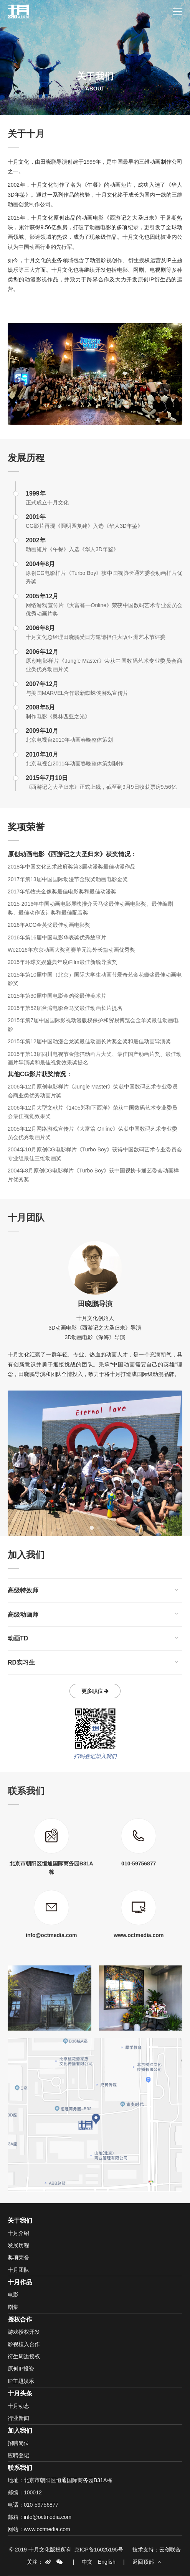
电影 (13, 2295)
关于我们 (20, 2220)
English (107, 2562)
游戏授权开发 (24, 2332)
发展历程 (18, 2245)
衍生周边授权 (24, 2356)
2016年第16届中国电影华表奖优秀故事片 (57, 937)
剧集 (13, 2307)
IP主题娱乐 (21, 2381)
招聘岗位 (18, 2443)
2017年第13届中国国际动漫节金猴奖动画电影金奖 (68, 879)
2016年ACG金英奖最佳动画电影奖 (49, 925)
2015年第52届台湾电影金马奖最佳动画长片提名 (65, 1008)
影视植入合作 (24, 2344)
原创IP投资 (21, 2369)
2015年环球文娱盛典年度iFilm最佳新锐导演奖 (62, 962)
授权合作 (20, 2319)
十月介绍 (18, 2233)
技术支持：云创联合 (156, 2549)
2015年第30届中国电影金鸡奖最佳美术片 (57, 996)
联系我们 (20, 2467)
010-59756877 (41, 2505)
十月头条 (20, 2393)
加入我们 (20, 2430)
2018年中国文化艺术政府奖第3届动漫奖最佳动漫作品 (71, 867)
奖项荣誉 (18, 2257)
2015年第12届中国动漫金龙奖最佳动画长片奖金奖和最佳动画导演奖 (89, 1041)
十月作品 (20, 2282)
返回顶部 (146, 2562)
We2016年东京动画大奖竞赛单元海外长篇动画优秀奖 (71, 950)
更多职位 (95, 1691)
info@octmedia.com (47, 2517)
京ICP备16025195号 (99, 2549)
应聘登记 (18, 2455)
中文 (87, 2562)
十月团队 (18, 2270)
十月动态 (18, 2406)
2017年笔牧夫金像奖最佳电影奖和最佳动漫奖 (62, 891)
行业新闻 (18, 2418)
